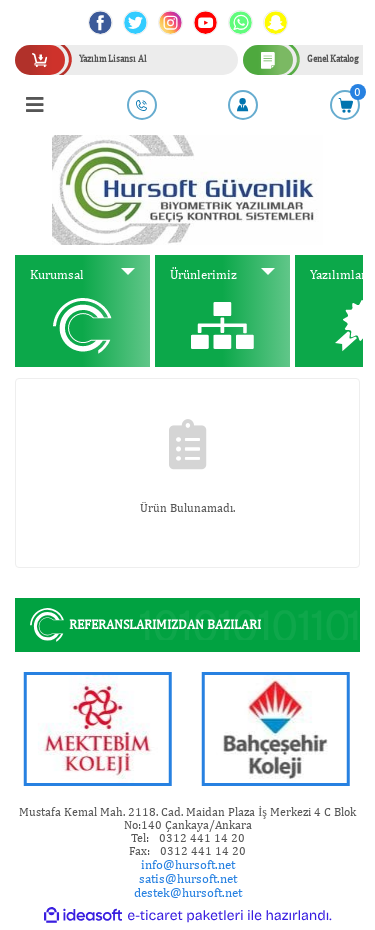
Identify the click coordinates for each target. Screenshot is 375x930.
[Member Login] (243, 105)
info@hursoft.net (188, 864)
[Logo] (187, 189)
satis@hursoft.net (188, 878)
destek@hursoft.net (188, 892)
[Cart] (345, 105)
